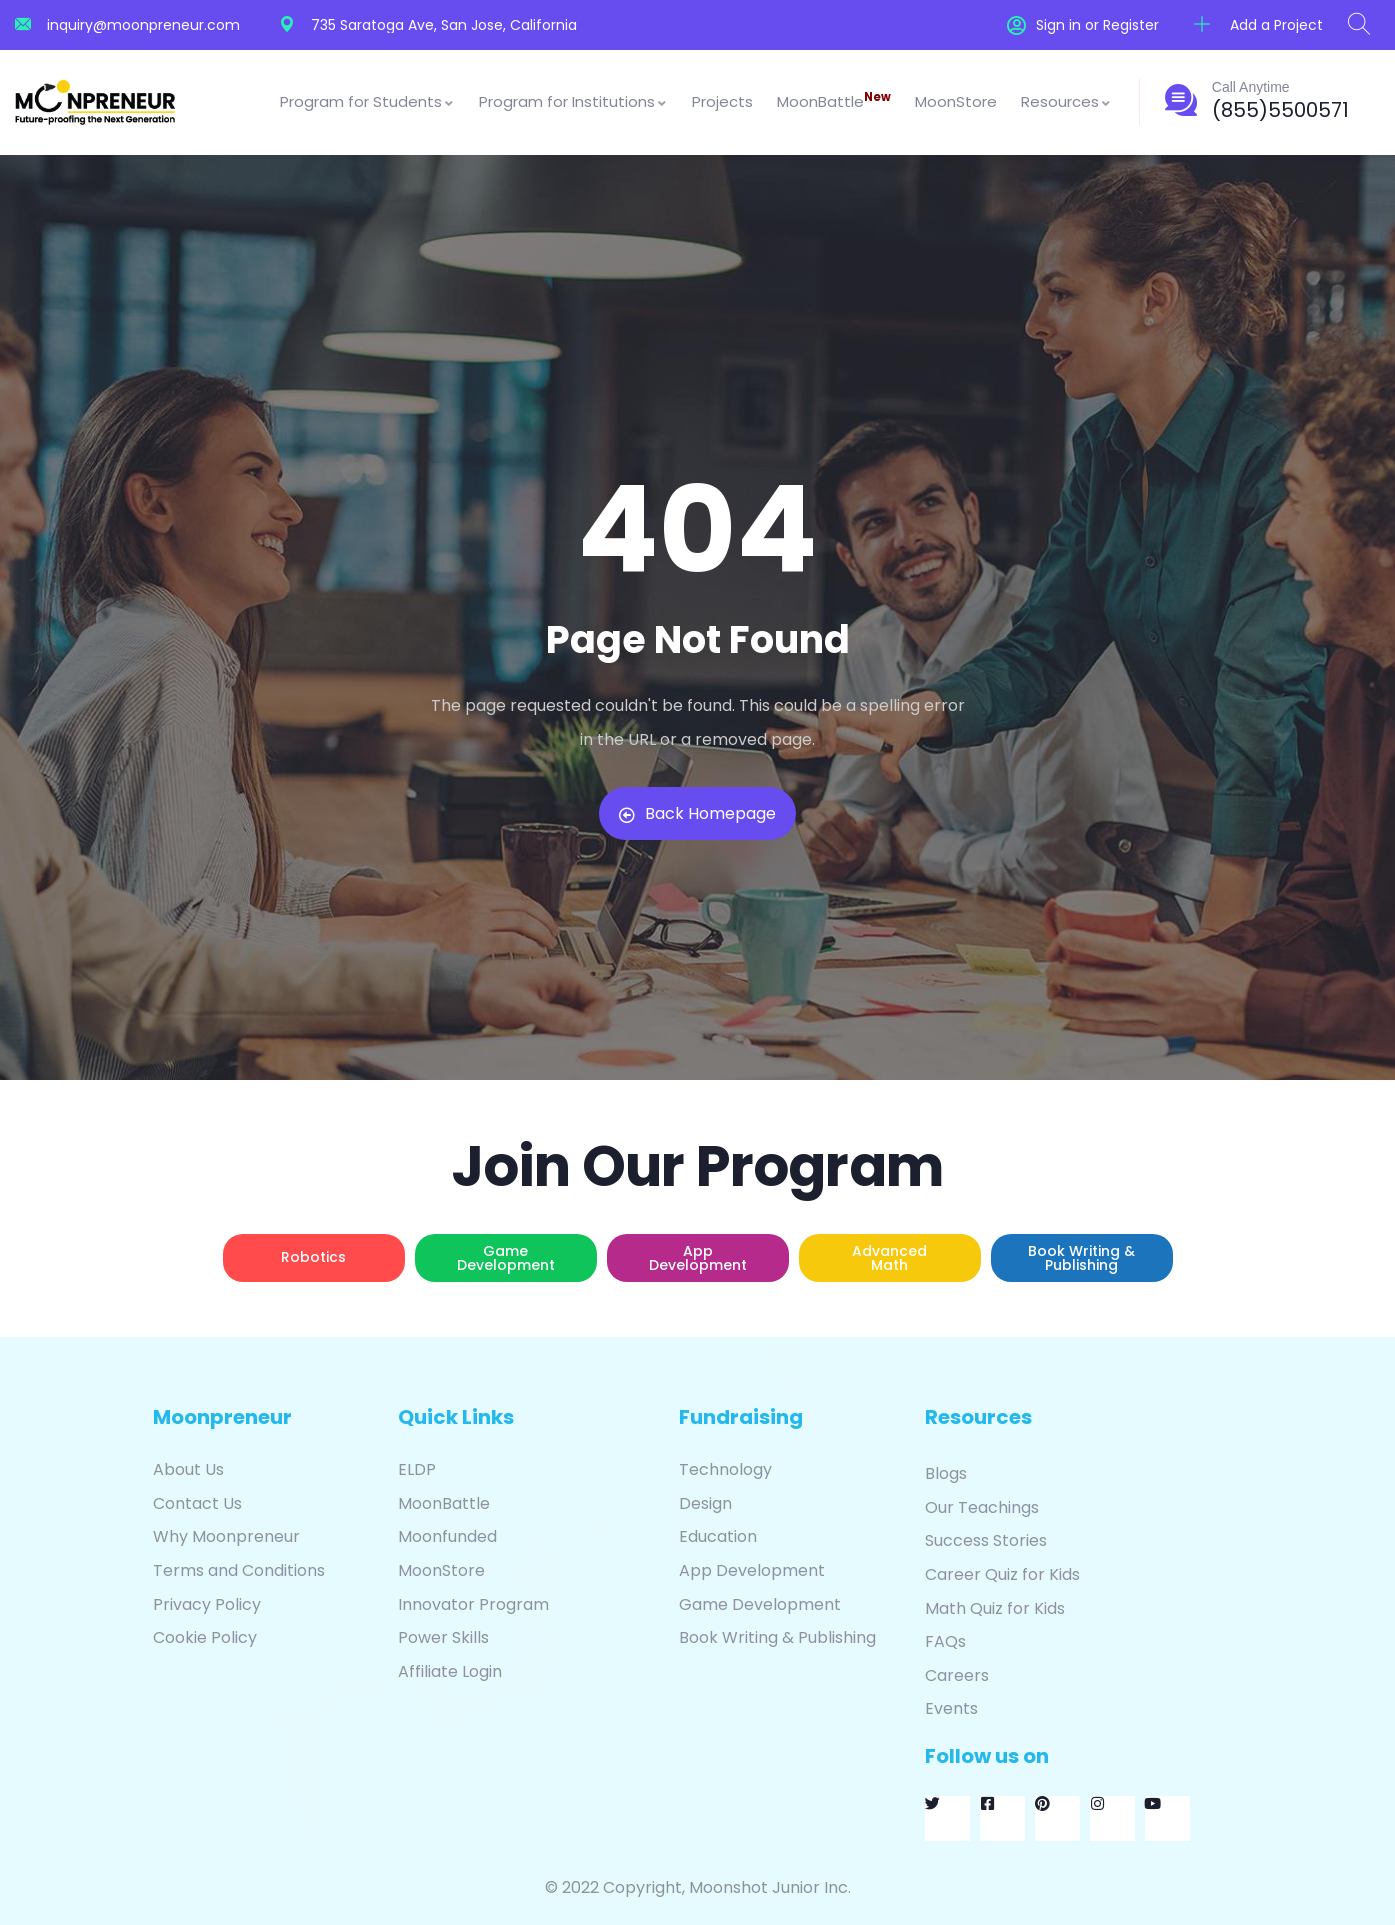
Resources (1066, 101)
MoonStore (956, 101)
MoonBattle (834, 100)
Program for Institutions (573, 101)
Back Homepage (697, 813)
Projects (722, 101)
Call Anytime (1251, 87)
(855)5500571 (1280, 110)
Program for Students (367, 101)
